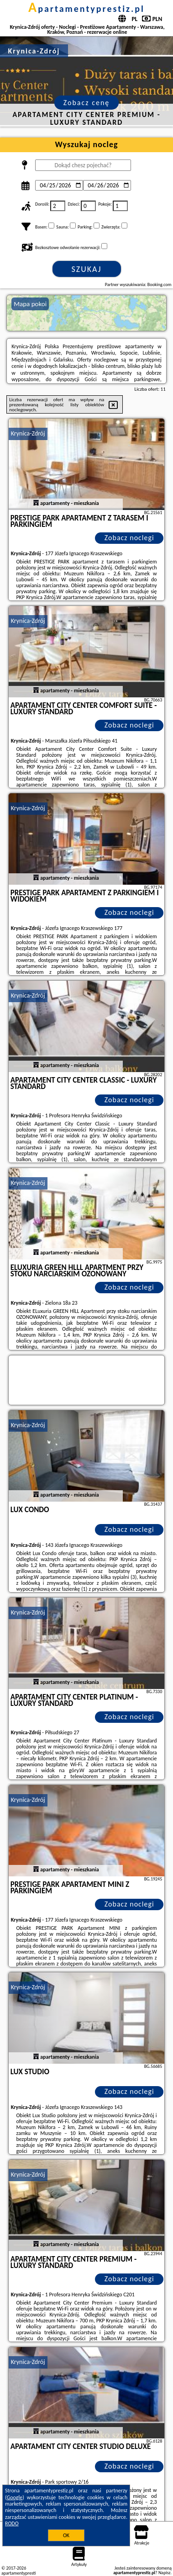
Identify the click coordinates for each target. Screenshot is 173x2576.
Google (15, 2497)
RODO (12, 2523)
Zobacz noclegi (129, 537)
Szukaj (87, 269)
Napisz (164, 2573)
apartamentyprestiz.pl (86, 8)
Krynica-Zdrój (28, 433)
